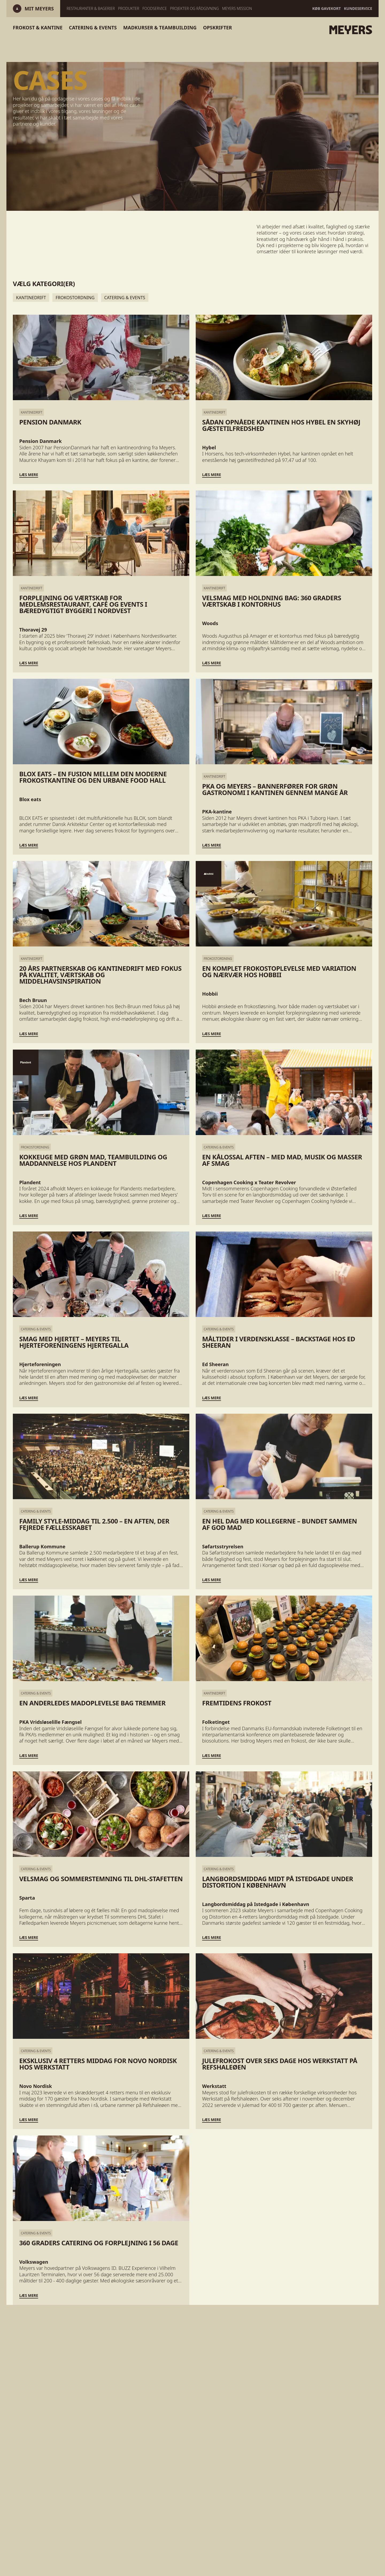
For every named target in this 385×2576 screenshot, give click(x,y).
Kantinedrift (31, 298)
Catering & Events (124, 298)
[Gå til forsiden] (319, 29)
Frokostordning (75, 298)
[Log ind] (39, 8)
